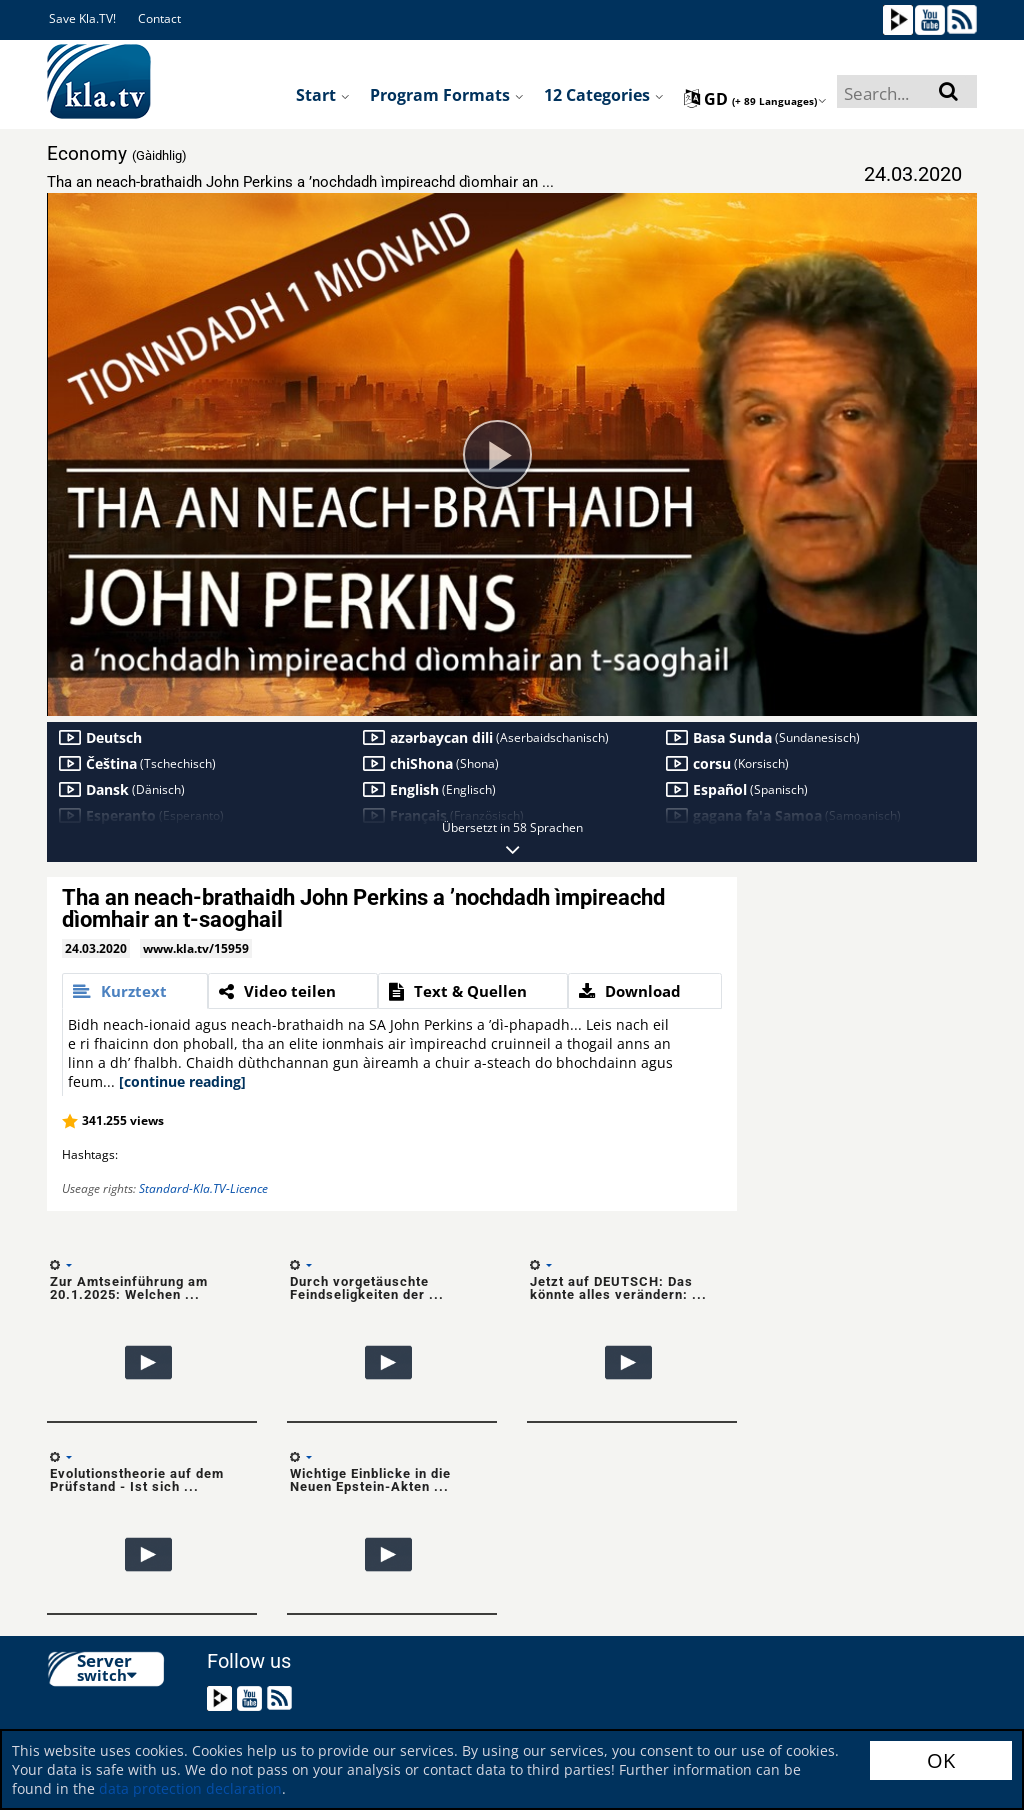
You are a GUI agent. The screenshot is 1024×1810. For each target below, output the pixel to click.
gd (755, 99)
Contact (159, 18)
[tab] (135, 991)
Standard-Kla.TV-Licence (203, 1188)
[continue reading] (182, 1081)
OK (941, 1760)
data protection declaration (190, 1788)
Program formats (447, 95)
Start (323, 95)
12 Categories (604, 95)
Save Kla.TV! (82, 18)
